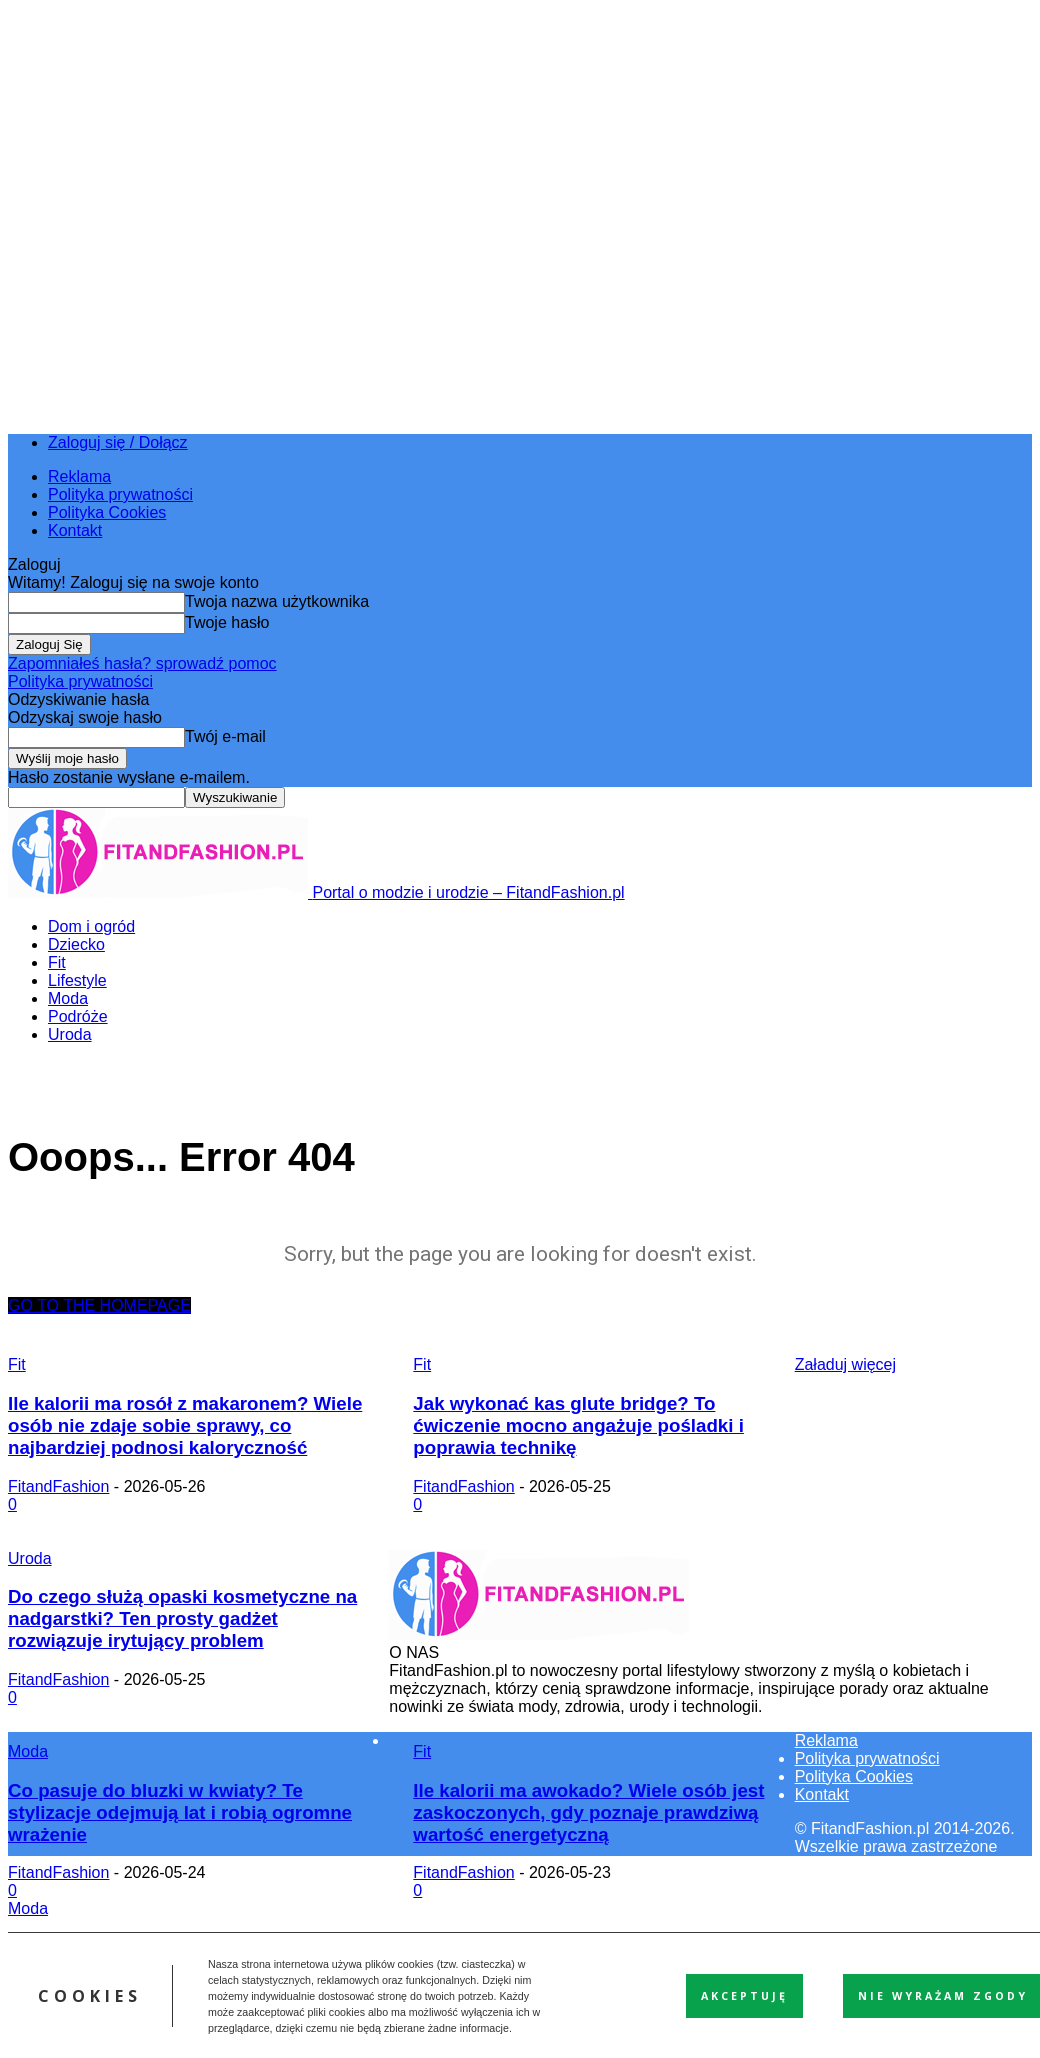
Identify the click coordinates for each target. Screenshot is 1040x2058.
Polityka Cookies (107, 512)
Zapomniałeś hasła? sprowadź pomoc (142, 663)
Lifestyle (77, 980)
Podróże (78, 1016)
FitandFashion (58, 1486)
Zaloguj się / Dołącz (118, 442)
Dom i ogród (91, 926)
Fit (57, 962)
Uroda (70, 1034)
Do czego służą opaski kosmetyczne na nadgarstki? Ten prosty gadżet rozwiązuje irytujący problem (182, 1618)
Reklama (79, 476)
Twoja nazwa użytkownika (277, 601)
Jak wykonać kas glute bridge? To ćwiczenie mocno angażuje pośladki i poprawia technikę (578, 1425)
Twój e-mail (225, 736)
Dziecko (76, 944)
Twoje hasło (227, 622)
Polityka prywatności (120, 494)
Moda (68, 998)
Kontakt (75, 530)
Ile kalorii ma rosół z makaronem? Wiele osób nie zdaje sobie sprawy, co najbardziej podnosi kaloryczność (185, 1425)
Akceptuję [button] (744, 1996)
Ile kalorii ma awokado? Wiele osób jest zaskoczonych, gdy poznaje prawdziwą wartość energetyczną (588, 1812)
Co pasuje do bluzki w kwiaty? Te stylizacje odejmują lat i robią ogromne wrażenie (180, 1812)
